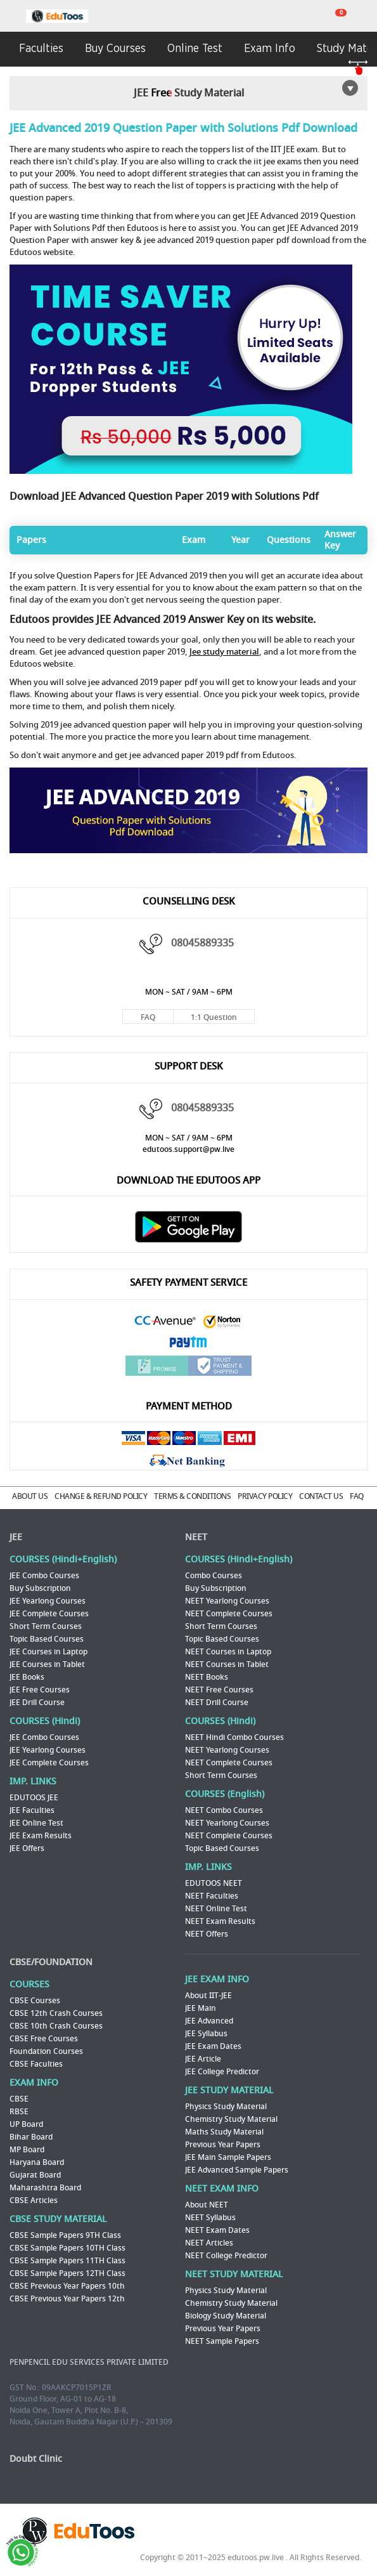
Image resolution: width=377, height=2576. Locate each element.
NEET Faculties (211, 1896)
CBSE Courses (35, 2000)
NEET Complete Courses (228, 1613)
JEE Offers (27, 1848)
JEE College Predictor (222, 2071)
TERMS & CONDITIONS (192, 1496)
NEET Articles (209, 2243)
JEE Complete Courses (49, 1613)
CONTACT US (321, 1496)
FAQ (148, 1017)
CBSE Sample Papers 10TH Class (67, 2248)
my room (365, 16)
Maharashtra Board (45, 2188)
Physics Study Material (226, 2106)
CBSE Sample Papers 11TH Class (67, 2260)
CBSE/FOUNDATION (51, 1962)
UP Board (26, 2124)
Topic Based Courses (47, 1639)
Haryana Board (37, 2162)
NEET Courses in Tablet (227, 1664)
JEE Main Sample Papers (228, 2157)
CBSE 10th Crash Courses (56, 2026)
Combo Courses (213, 1575)
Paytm (188, 1344)
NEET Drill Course (216, 1702)
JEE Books (27, 1677)
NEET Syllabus (210, 2217)
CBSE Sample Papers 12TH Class (67, 2273)
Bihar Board (31, 2137)
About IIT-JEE (208, 1995)
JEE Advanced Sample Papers (236, 2170)
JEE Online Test (36, 1823)
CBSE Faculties (36, 2064)
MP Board (27, 2149)
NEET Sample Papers (222, 2341)
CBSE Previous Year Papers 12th (67, 2299)
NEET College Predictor (226, 2255)
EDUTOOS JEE (34, 1797)
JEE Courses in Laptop (48, 1651)
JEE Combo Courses (44, 1575)
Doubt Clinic (36, 2459)
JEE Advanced (209, 2021)
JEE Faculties (32, 1810)
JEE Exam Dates (213, 2046)
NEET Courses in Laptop (228, 1651)
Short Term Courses (46, 1626)
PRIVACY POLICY (265, 1496)
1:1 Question (214, 1017)
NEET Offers (206, 1934)
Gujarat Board (35, 2175)
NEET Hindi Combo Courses (234, 1737)
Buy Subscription (40, 1588)
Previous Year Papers (222, 2144)
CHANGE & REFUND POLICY (100, 1496)
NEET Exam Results (220, 1921)
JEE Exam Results (41, 1835)
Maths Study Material (224, 2132)
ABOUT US (30, 1496)
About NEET (206, 2205)
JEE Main (200, 2008)
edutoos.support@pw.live (188, 1149)
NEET (196, 1537)
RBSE (19, 2111)
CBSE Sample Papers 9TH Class (65, 2235)
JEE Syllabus (206, 2033)
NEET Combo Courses (224, 1810)
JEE (16, 1537)
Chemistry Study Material (231, 2119)
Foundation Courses (46, 2051)
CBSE (19, 2099)
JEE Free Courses (40, 1690)
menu (13, 17)
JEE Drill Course (37, 1702)
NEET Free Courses (219, 1690)
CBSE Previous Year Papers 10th (67, 2286)
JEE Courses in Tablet (47, 1664)
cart (333, 16)
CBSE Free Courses (44, 2038)
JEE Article (203, 2059)
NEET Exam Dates (217, 2230)
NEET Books (206, 1677)
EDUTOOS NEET (213, 1883)
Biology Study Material (225, 2316)
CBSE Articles (34, 2200)
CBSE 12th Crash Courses (56, 2013)
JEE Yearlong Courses (48, 1601)
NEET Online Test (216, 1908)
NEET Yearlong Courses (227, 1601)
